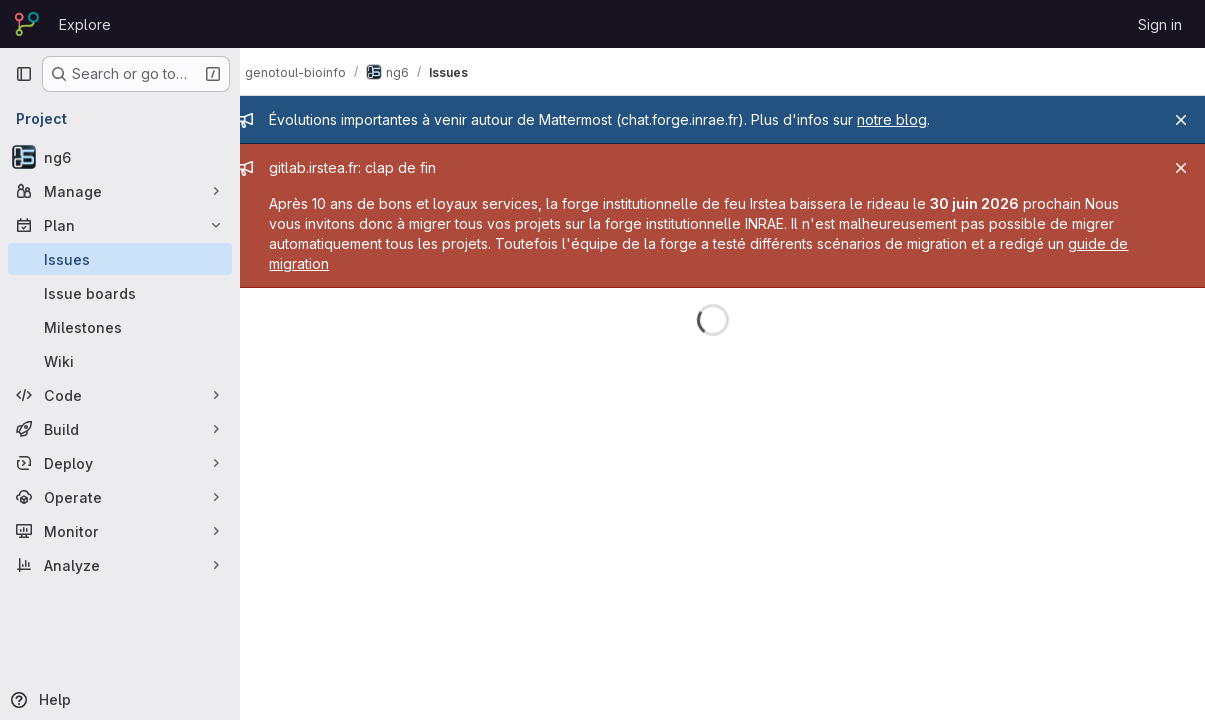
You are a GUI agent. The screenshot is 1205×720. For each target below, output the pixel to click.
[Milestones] (120, 327)
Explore (85, 24)
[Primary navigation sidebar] (24, 74)
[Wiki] (120, 361)
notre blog (911, 119)
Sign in (1160, 24)
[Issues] (120, 259)
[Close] (1181, 120)
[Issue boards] (120, 293)
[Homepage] (27, 24)
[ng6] (120, 157)
